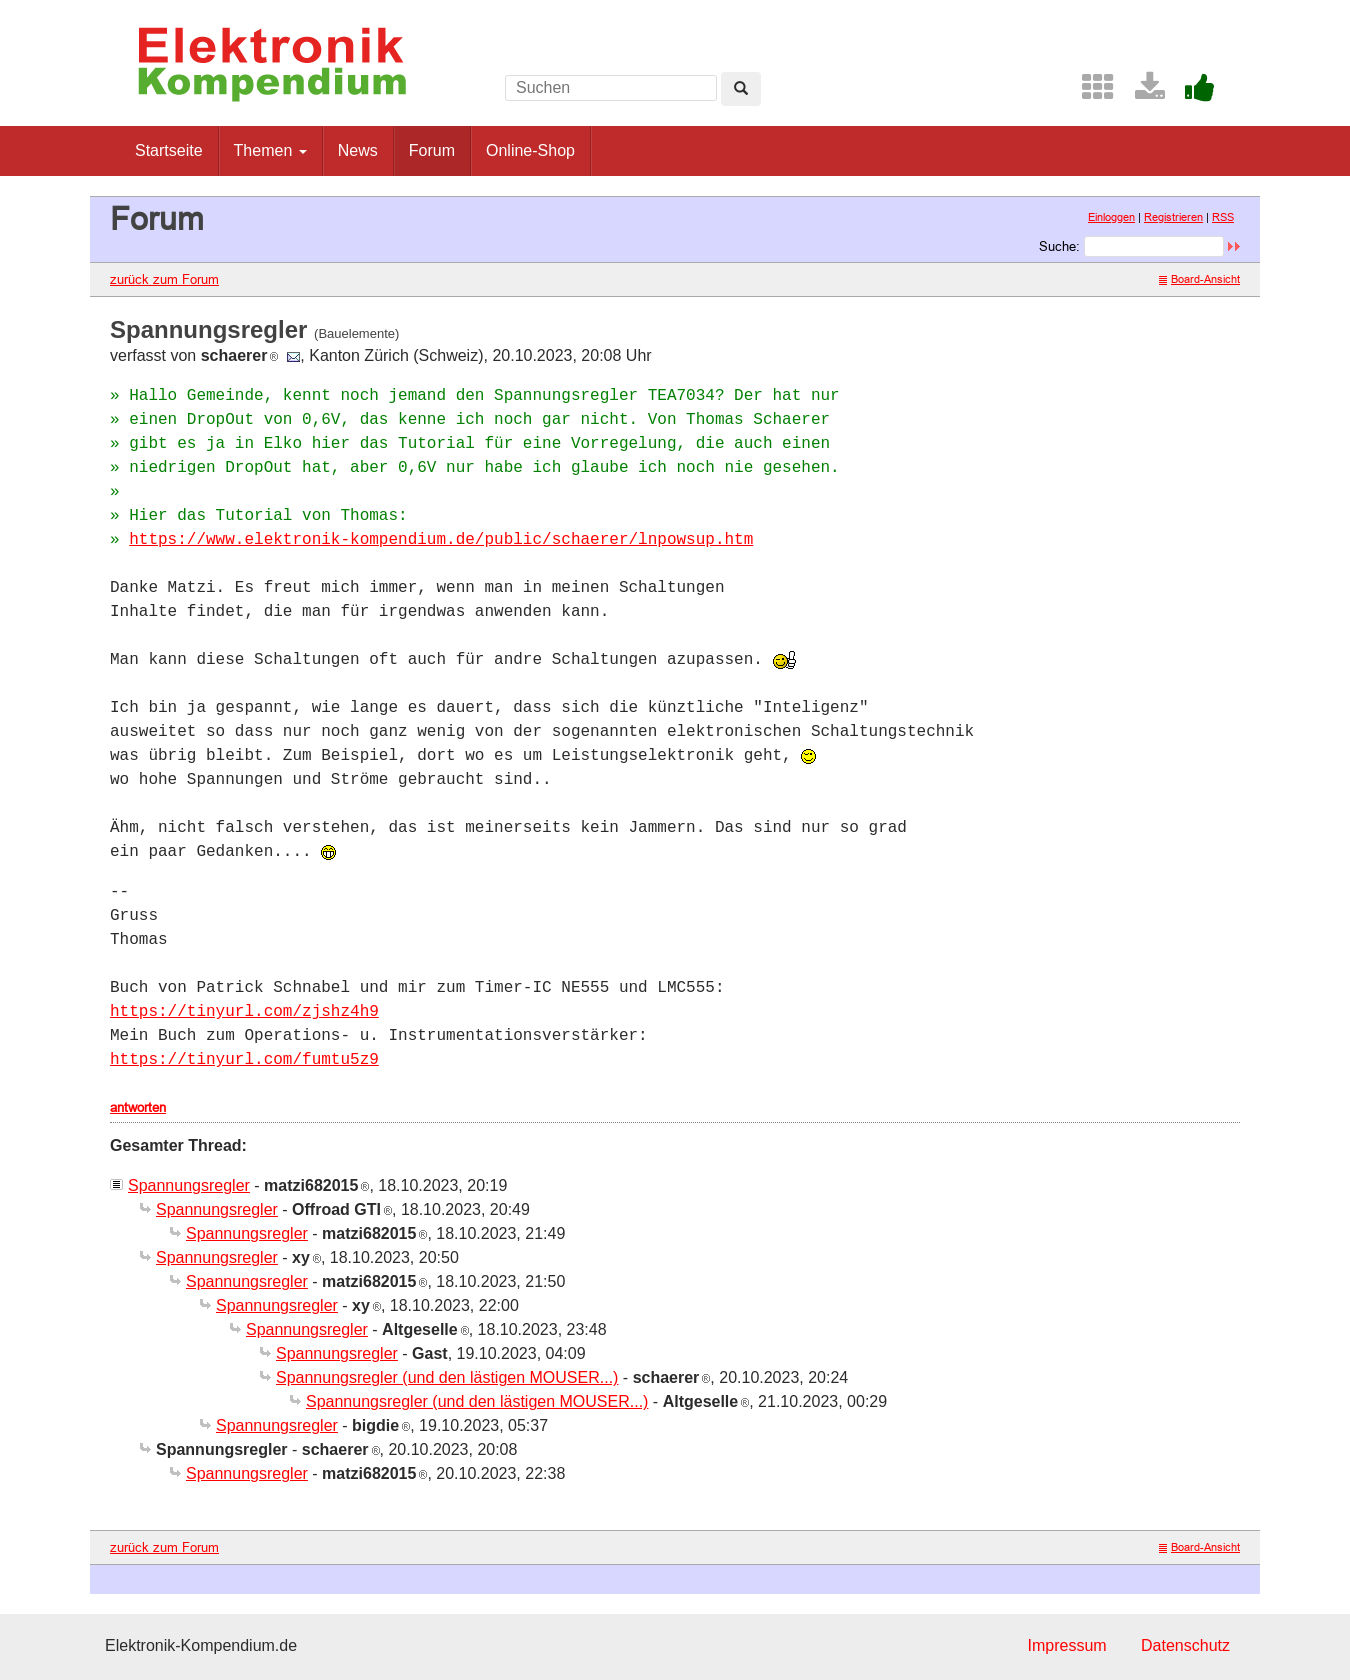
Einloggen (1111, 217)
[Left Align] (741, 89)
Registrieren (1173, 217)
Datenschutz (1185, 1645)
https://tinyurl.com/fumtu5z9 (244, 1060)
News (358, 150)
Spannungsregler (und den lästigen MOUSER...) (447, 1377)
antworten (138, 1107)
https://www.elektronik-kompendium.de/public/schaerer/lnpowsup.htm (441, 540)
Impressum (1066, 1645)
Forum (432, 150)
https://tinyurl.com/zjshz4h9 (244, 1012)
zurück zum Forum (164, 279)
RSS (1223, 217)
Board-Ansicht (1199, 279)
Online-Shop (530, 150)
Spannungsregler (189, 1185)
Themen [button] (270, 150)
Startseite (169, 150)
